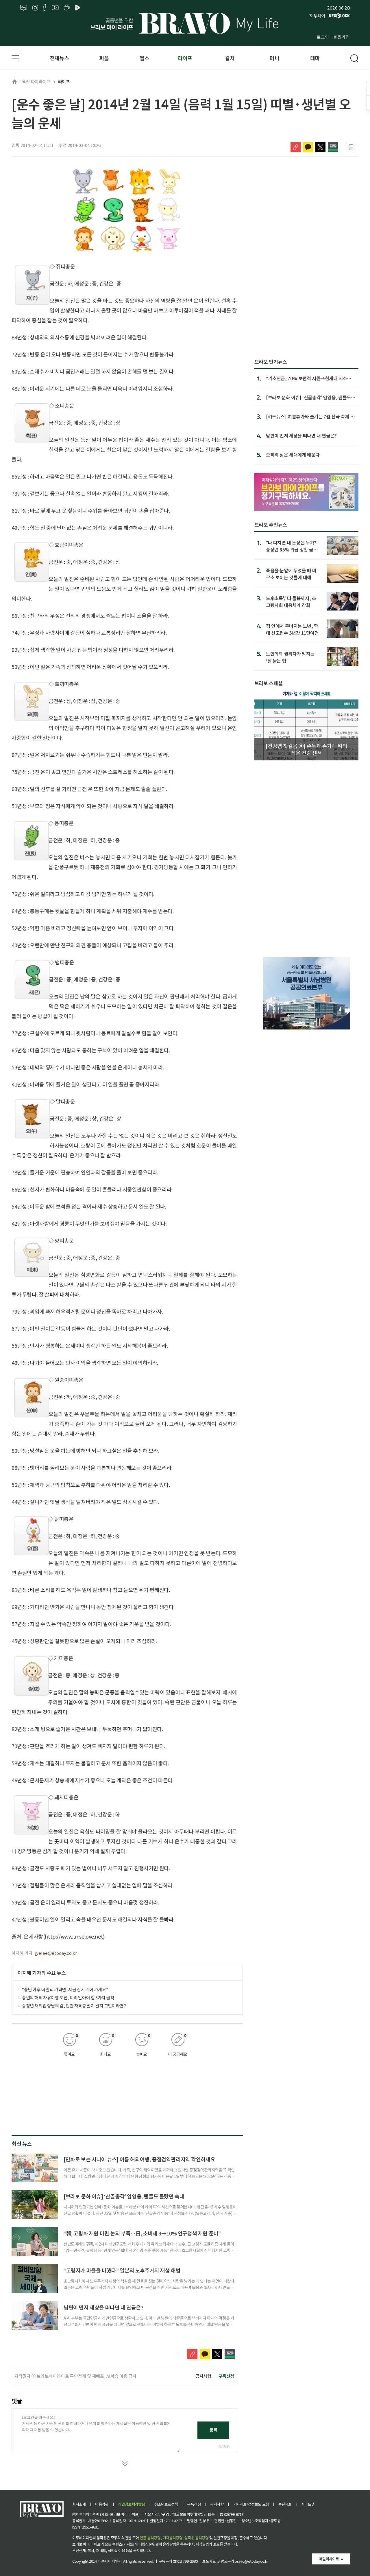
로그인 (323, 37)
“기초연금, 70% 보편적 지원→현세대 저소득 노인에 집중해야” (308, 378)
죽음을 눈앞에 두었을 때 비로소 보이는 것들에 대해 (291, 573)
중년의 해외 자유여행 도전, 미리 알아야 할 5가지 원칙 (68, 1997)
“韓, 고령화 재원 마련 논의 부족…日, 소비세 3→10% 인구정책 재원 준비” (142, 2233)
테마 (315, 58)
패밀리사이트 (329, 2559)
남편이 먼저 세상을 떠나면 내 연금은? (103, 2307)
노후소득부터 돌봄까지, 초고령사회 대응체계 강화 (291, 601)
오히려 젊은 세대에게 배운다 (293, 454)
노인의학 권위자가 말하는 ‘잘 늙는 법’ (290, 657)
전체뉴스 (59, 58)
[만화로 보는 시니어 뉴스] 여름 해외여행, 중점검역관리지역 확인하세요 (139, 2159)
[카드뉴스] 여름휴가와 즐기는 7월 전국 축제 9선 (309, 416)
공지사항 (203, 2376)
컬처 (229, 58)
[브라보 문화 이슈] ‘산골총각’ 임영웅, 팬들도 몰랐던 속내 (124, 2196)
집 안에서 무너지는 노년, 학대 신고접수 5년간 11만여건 (292, 629)
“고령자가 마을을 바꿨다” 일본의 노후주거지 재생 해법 (122, 2270)
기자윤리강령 (172, 2537)
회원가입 (342, 37)
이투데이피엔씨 (110, 2561)
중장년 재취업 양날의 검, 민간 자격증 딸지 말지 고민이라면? (74, 2006)
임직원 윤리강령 (196, 2537)
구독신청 (226, 2376)
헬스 (144, 58)
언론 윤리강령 (150, 2537)
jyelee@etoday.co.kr (56, 1953)
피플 (104, 58)
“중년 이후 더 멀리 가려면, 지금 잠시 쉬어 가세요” (65, 1989)
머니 (274, 58)
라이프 (185, 58)
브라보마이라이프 (31, 81)
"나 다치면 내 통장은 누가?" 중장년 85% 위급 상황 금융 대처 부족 (292, 546)
